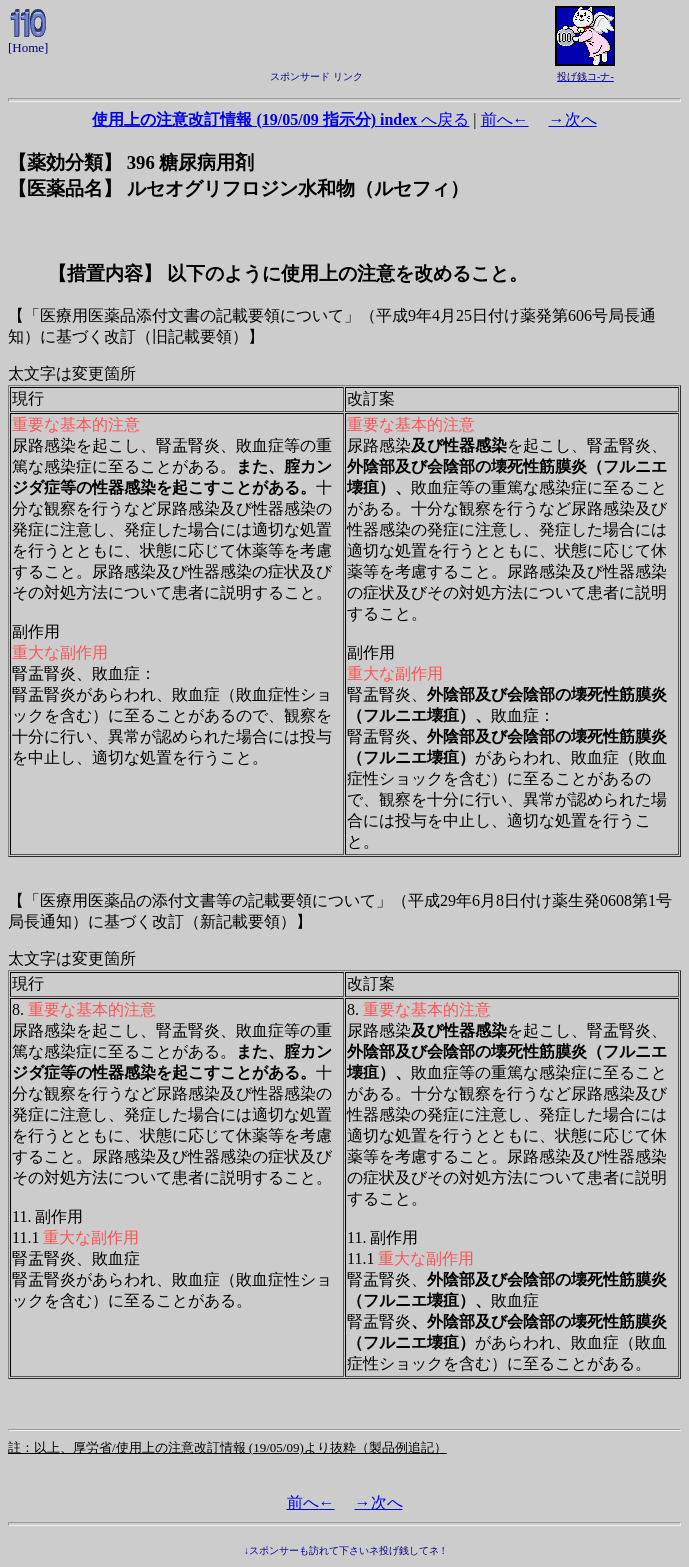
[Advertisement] (316, 36)
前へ (505, 119)
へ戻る (280, 119)
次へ (573, 119)
